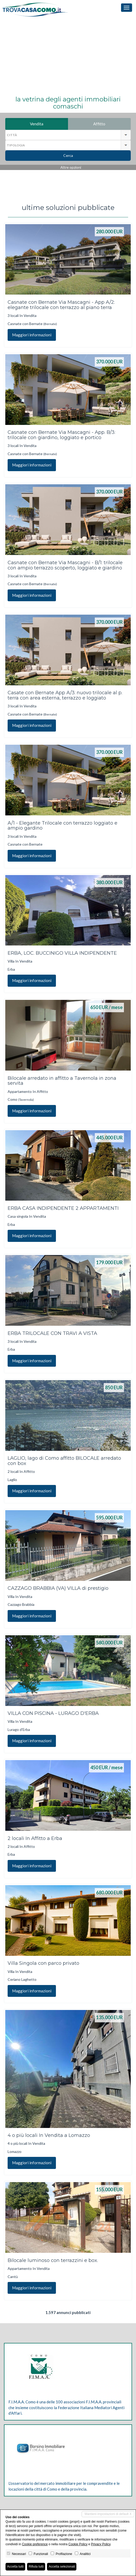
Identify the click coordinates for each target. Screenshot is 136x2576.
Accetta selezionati (62, 2566)
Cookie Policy (77, 2544)
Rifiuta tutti (36, 2566)
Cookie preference (35, 2544)
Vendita (49, 123)
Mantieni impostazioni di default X (108, 2514)
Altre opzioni (70, 167)
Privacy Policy (101, 2544)
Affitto (112, 123)
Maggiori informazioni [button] (31, 334)
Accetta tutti (15, 2566)
